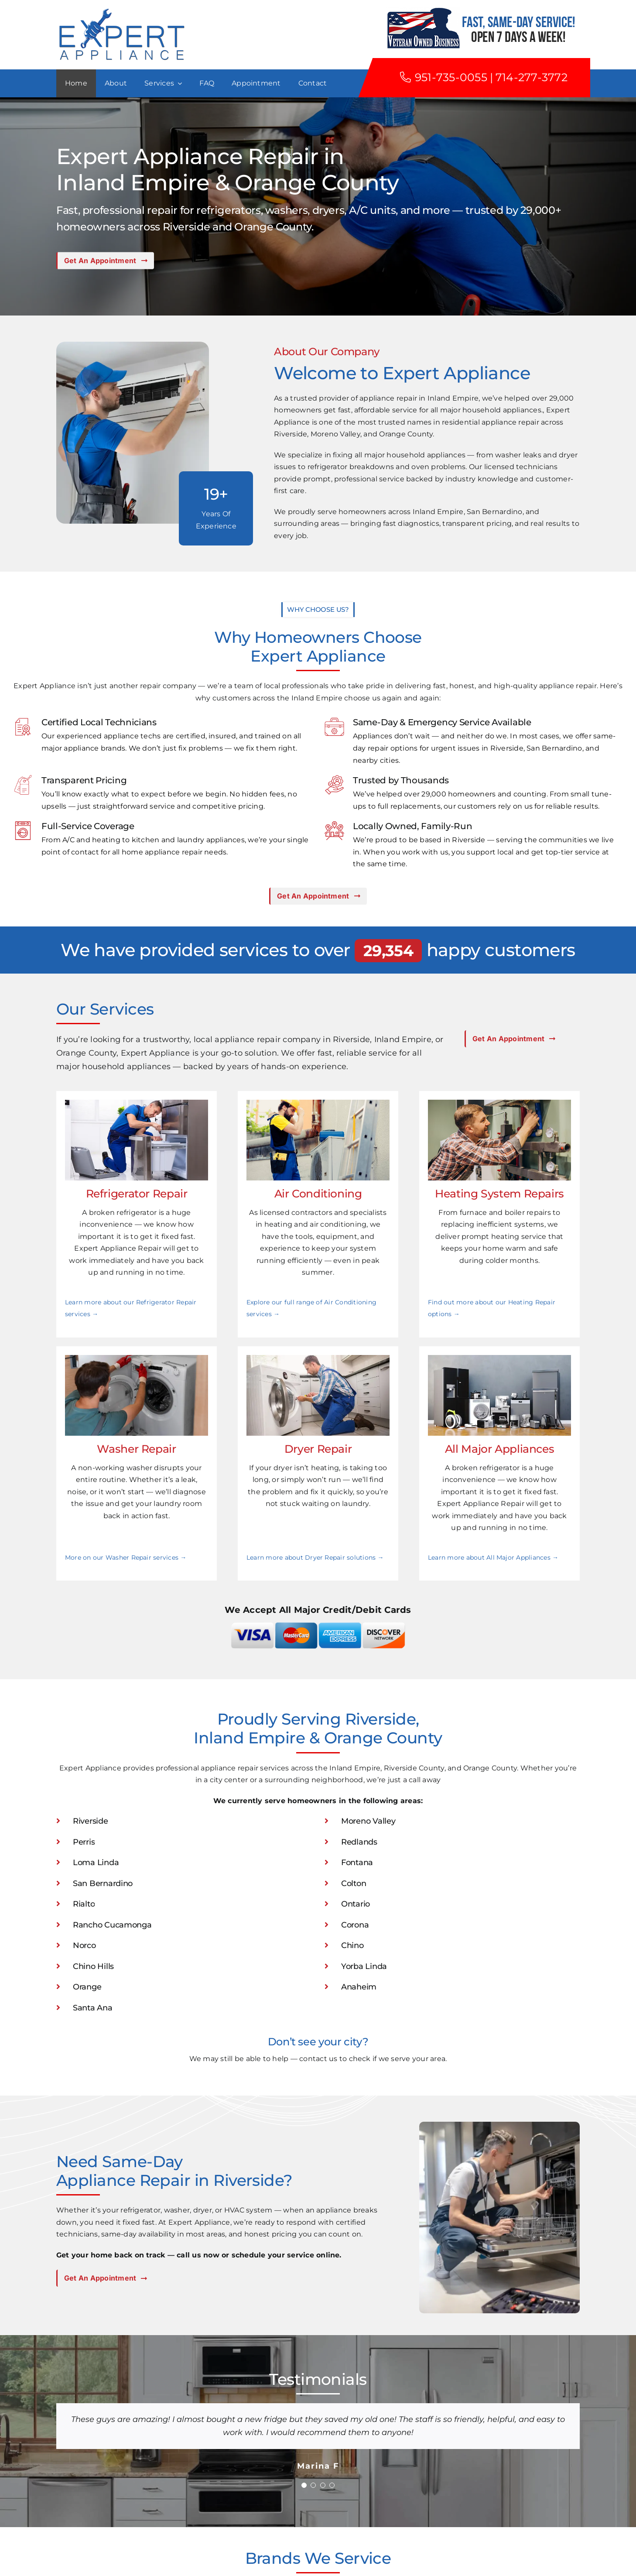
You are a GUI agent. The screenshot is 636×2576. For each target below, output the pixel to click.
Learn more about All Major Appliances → (493, 1557)
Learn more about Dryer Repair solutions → (315, 1557)
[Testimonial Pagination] (304, 2485)
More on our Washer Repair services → (126, 1557)
